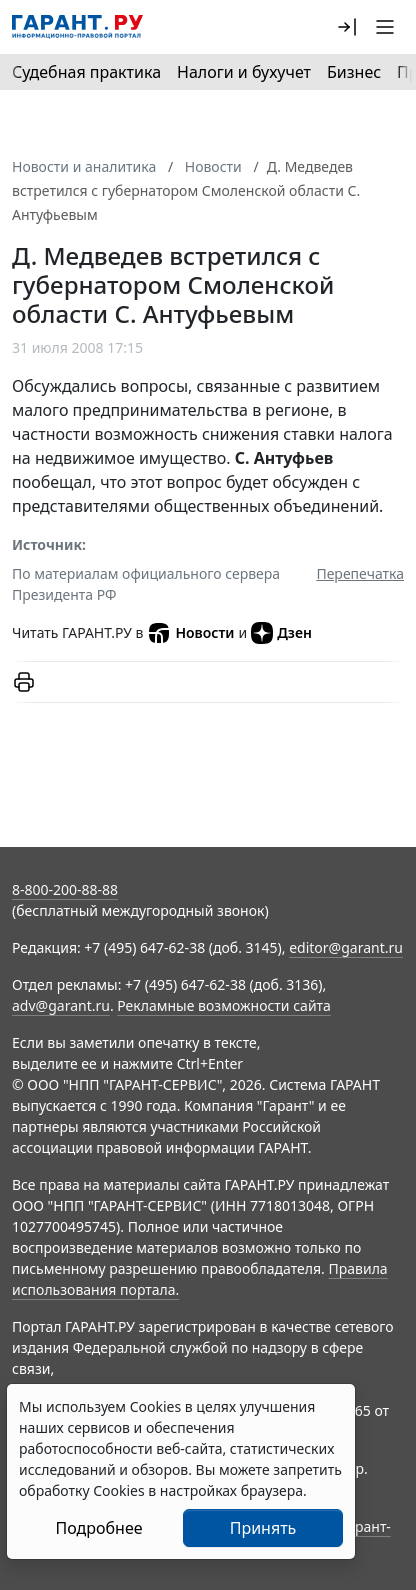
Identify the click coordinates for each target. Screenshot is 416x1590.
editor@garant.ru (346, 947)
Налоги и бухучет (244, 72)
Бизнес (354, 72)
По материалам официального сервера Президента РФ (146, 584)
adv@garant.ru (61, 1005)
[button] (347, 27)
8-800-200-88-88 (65, 889)
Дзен (281, 633)
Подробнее (98, 1528)
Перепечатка (360, 573)
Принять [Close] (263, 1528)
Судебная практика (86, 72)
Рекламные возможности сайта (224, 1005)
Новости (190, 633)
